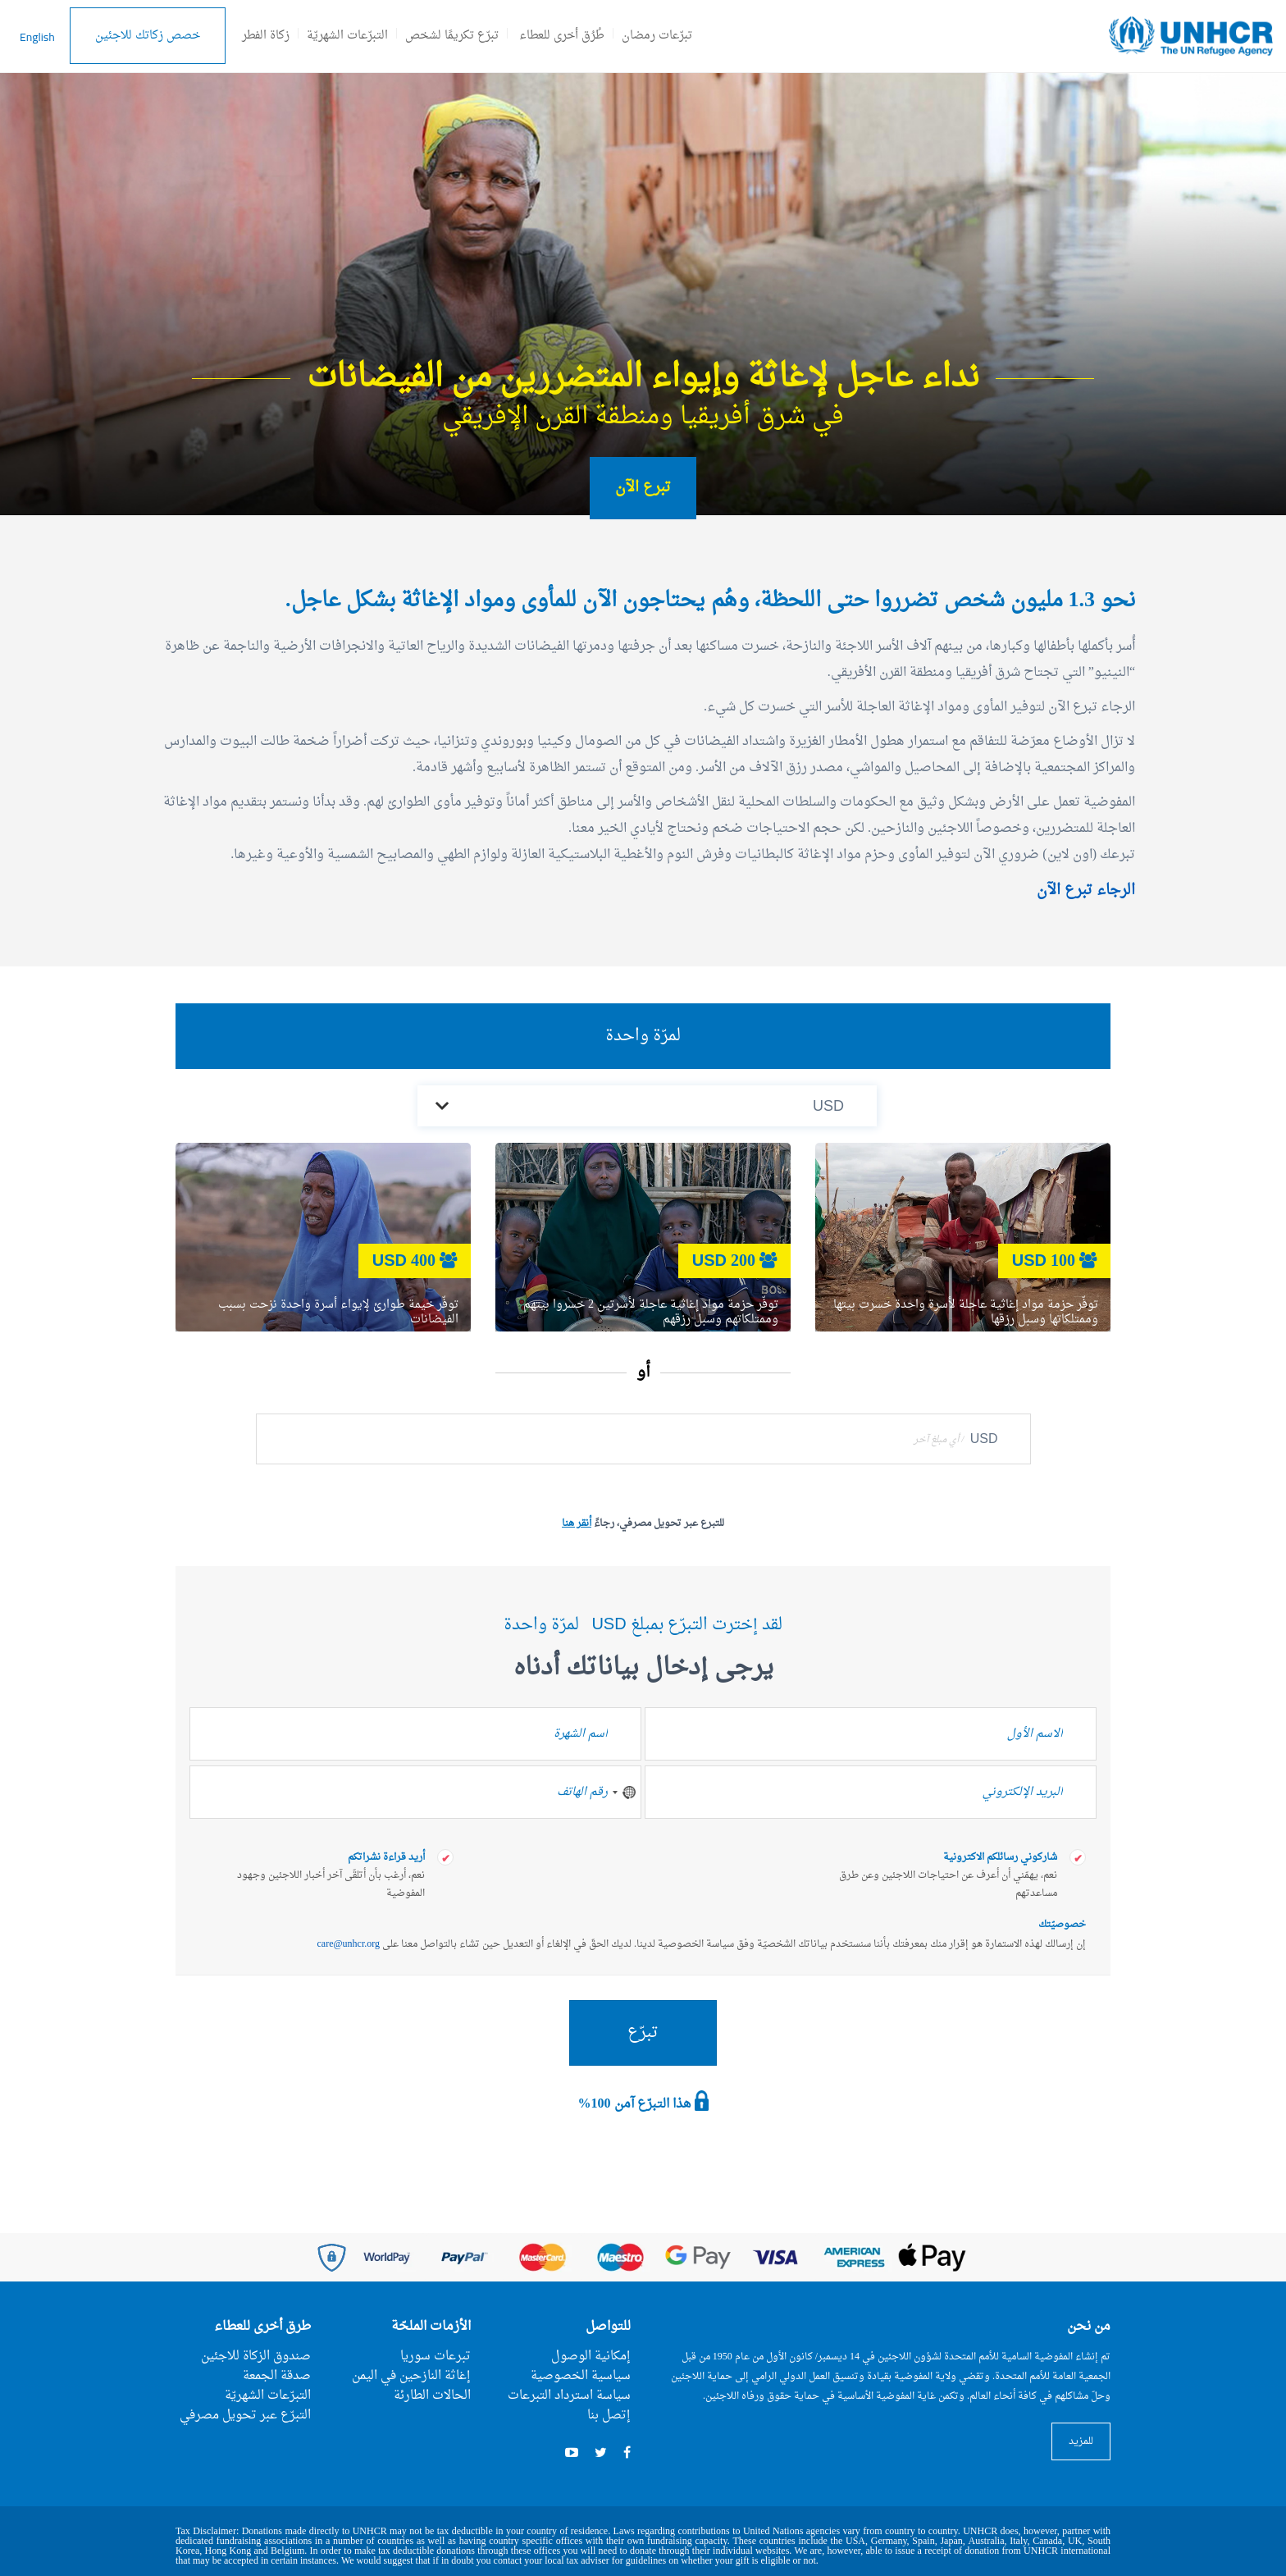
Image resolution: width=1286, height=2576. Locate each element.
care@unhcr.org (348, 1944)
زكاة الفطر (266, 36)
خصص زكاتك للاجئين (147, 36)
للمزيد (1081, 2441)
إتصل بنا (609, 2416)
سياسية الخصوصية (581, 2376)
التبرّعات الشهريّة (347, 36)
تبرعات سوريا (435, 2356)
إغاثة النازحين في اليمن (411, 2376)
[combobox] (623, 1792)
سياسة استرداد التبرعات (569, 2396)
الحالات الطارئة (432, 2396)
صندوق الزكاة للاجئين (256, 2356)
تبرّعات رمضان (657, 36)
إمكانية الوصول (591, 2356)
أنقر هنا (576, 1523)
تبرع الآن (643, 487)
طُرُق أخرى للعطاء (561, 36)
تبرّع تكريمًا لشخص (452, 36)
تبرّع (643, 2032)
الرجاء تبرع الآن (1086, 890)
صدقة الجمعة (277, 2376)
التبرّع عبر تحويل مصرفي (245, 2416)
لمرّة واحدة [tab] (643, 1036)
